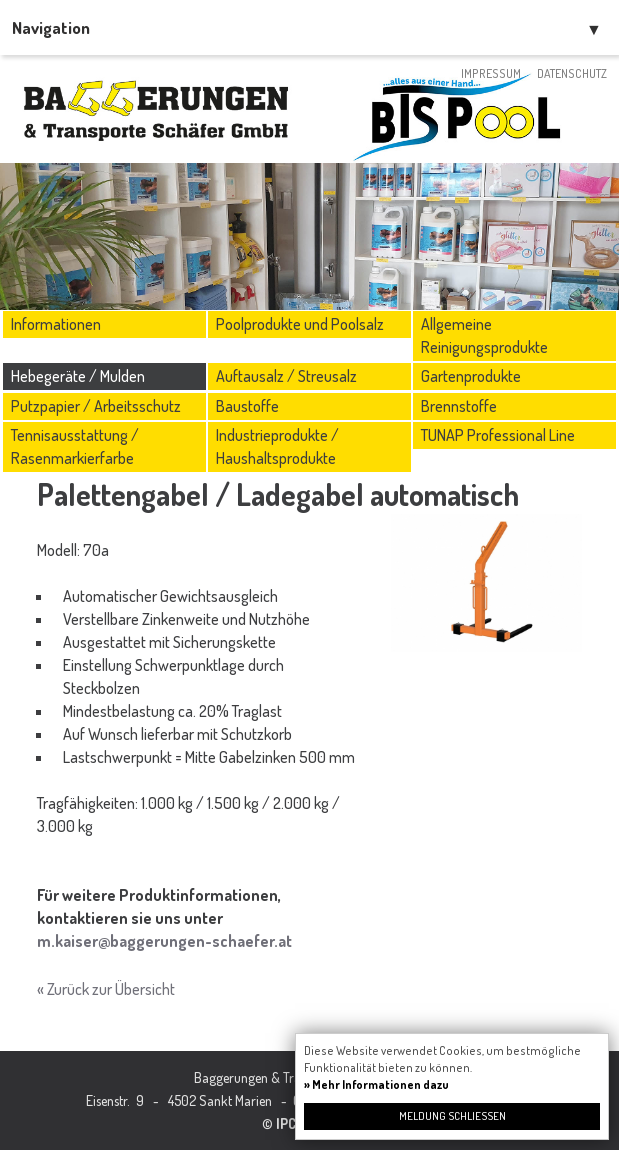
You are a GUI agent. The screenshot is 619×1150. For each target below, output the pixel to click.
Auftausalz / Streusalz (286, 376)
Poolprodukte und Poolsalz (300, 324)
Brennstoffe (459, 406)
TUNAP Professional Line (498, 435)
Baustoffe (247, 406)
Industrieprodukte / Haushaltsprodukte (277, 446)
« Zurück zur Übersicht (106, 989)
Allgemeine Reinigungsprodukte (484, 335)
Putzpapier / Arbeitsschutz (96, 406)
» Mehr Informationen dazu (376, 1084)
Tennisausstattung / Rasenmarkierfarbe (75, 446)
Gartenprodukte (471, 376)
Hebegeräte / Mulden (78, 376)
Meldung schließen (452, 1116)
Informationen (56, 324)
